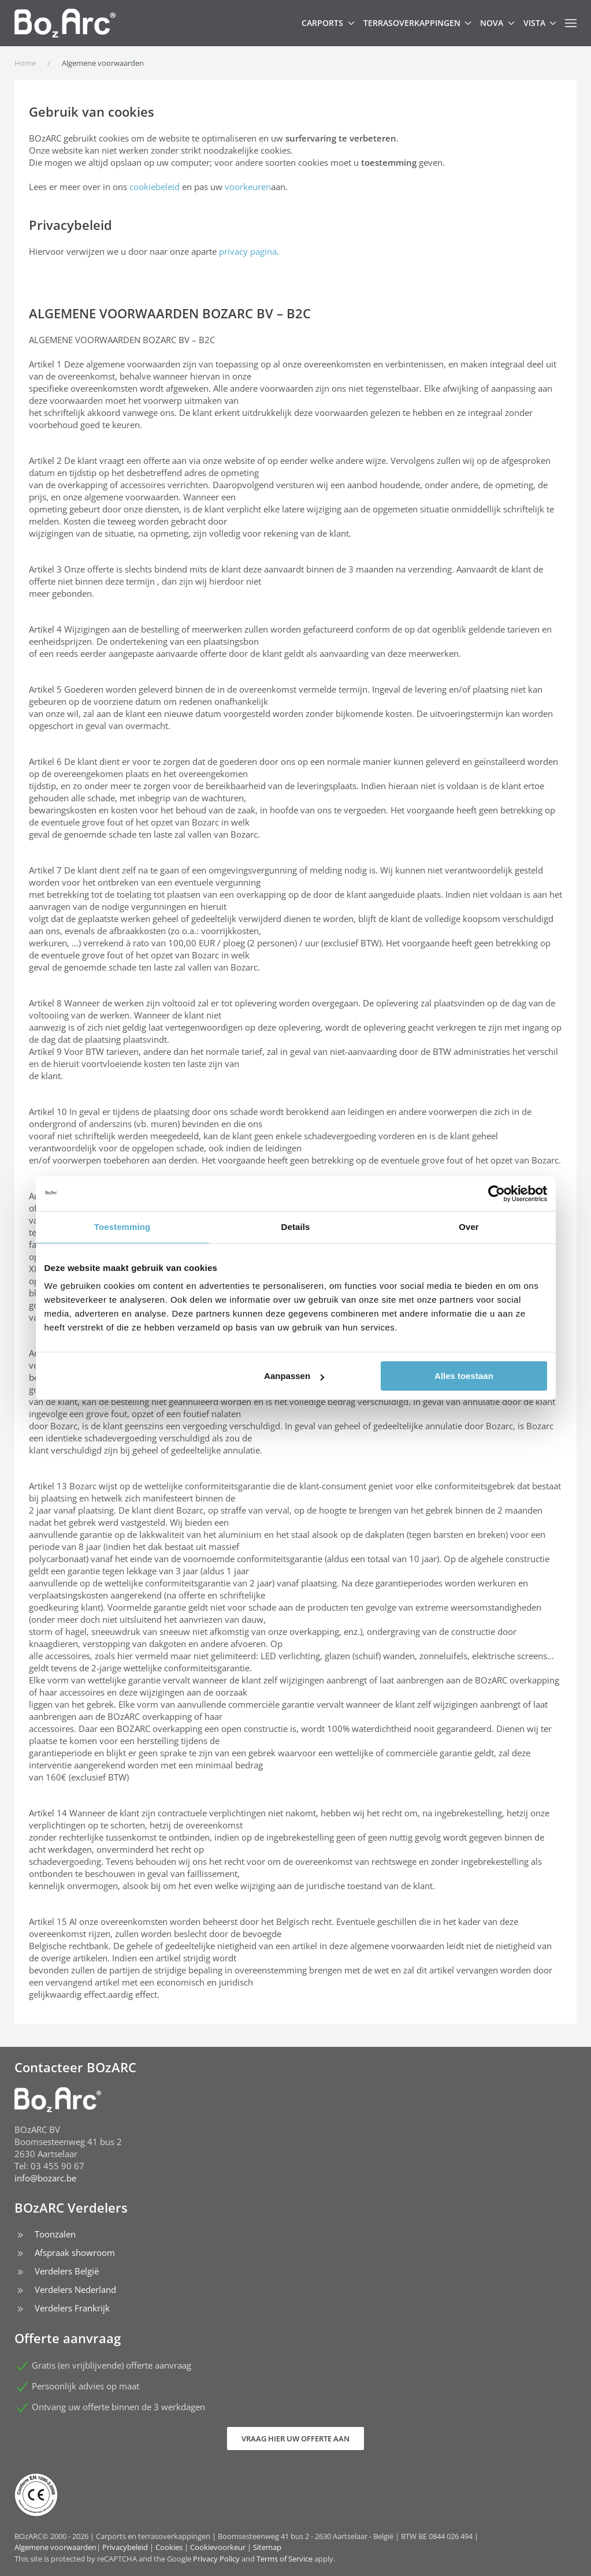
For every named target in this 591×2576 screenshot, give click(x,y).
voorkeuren (248, 186)
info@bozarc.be (45, 2178)
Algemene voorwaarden (55, 2547)
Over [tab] (469, 1227)
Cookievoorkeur (218, 2547)
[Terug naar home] (65, 23)
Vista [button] (540, 22)
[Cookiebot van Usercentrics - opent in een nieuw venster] (496, 1193)
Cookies (169, 2547)
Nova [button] (497, 22)
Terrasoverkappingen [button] (417, 22)
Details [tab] (295, 1227)
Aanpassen (294, 1376)
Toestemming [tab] (122, 1227)
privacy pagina (248, 251)
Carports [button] (328, 22)
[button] (571, 23)
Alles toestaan (463, 1376)
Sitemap (267, 2547)
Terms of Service (285, 2558)
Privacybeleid (125, 2547)
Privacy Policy (216, 2558)
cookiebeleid (154, 186)
